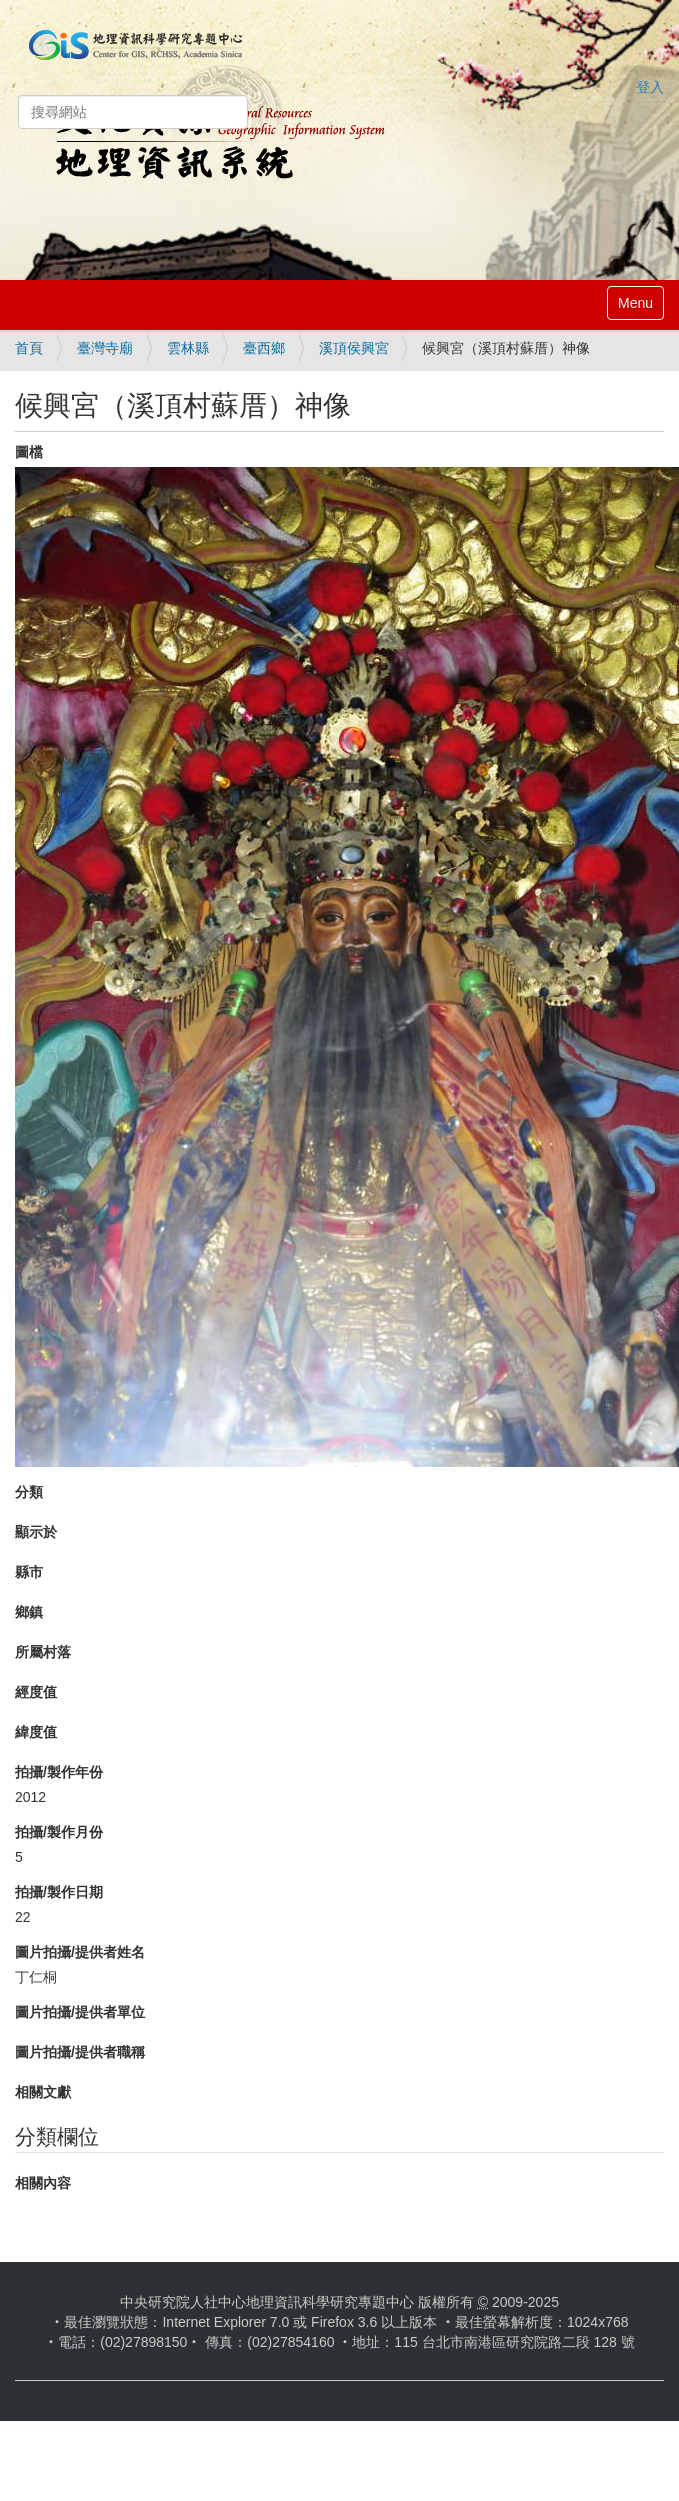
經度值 (36, 1692)
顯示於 (36, 1532)
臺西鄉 (264, 348)
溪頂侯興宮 (354, 348)
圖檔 (29, 452)
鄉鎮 (29, 1612)
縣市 (29, 1572)
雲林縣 (188, 348)
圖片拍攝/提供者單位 (80, 2012)
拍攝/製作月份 (59, 1832)
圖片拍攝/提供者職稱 (80, 2052)
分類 (29, 1492)
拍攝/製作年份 (59, 1772)
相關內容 (43, 2183)
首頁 (29, 348)
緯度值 (36, 1732)
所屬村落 (43, 1652)
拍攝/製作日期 (59, 1892)
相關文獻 (43, 2092)
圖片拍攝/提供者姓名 (80, 1952)
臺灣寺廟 (105, 348)
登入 (650, 87)
